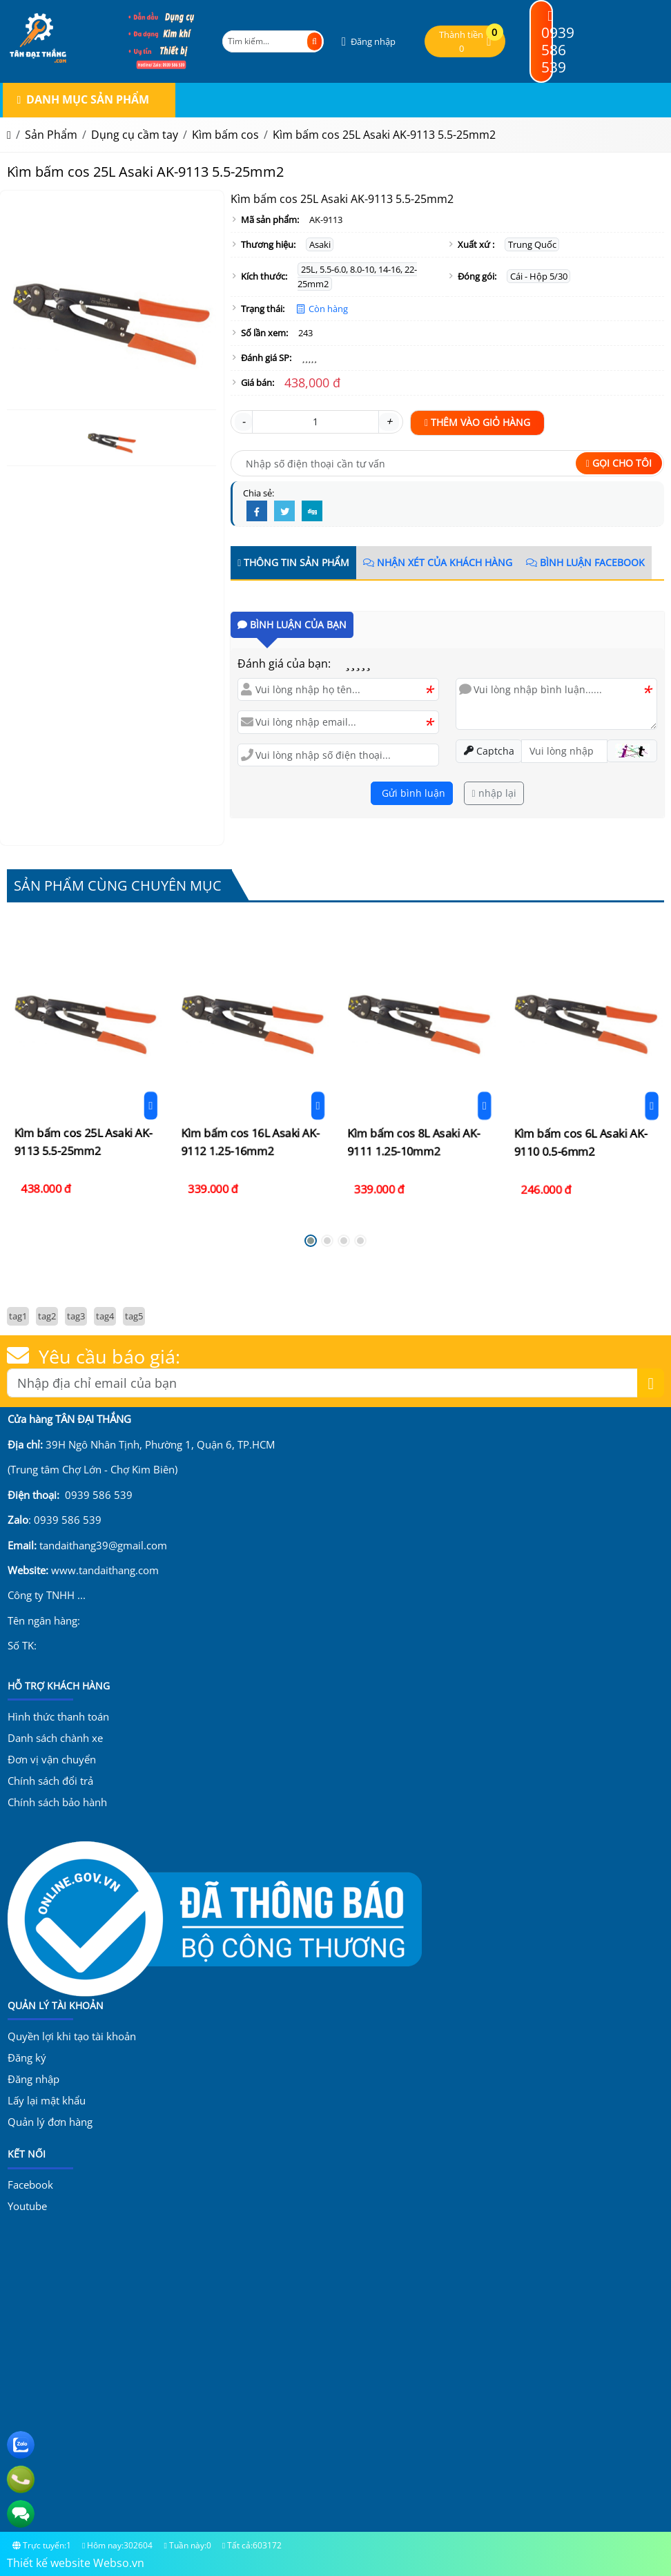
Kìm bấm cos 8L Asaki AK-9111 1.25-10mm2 (419, 1073)
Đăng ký (27, 2057)
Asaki (320, 244)
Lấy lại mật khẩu (47, 2100)
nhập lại (494, 793)
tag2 (47, 1316)
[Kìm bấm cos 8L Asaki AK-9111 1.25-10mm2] (419, 1069)
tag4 (105, 1316)
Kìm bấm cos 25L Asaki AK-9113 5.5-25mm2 (85, 1075)
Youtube (27, 2206)
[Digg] (312, 511)
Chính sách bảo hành (57, 1802)
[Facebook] (256, 511)
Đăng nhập (33, 2079)
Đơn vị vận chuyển (52, 1759)
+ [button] (389, 421)
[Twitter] (284, 511)
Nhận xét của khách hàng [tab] (437, 562)
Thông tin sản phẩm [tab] (293, 562)
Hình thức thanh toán (58, 1716)
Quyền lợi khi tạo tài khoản (72, 2036)
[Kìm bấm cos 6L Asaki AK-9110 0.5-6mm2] (586, 1070)
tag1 (18, 1316)
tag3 (76, 1316)
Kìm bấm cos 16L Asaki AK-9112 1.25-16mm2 (252, 1074)
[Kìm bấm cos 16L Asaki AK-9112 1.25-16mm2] (252, 1068)
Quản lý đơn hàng (50, 2122)
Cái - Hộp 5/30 (538, 276)
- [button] (243, 421)
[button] (367, 42)
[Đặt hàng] (89, 1073)
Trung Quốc (532, 244)
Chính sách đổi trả (50, 1781)
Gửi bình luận (412, 793)
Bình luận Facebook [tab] (585, 562)
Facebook (30, 2184)
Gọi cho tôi (619, 462)
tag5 (134, 1316)
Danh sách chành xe (55, 1738)
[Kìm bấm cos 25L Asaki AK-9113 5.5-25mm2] (85, 1067)
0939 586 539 (557, 43)
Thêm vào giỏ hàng (477, 422)
